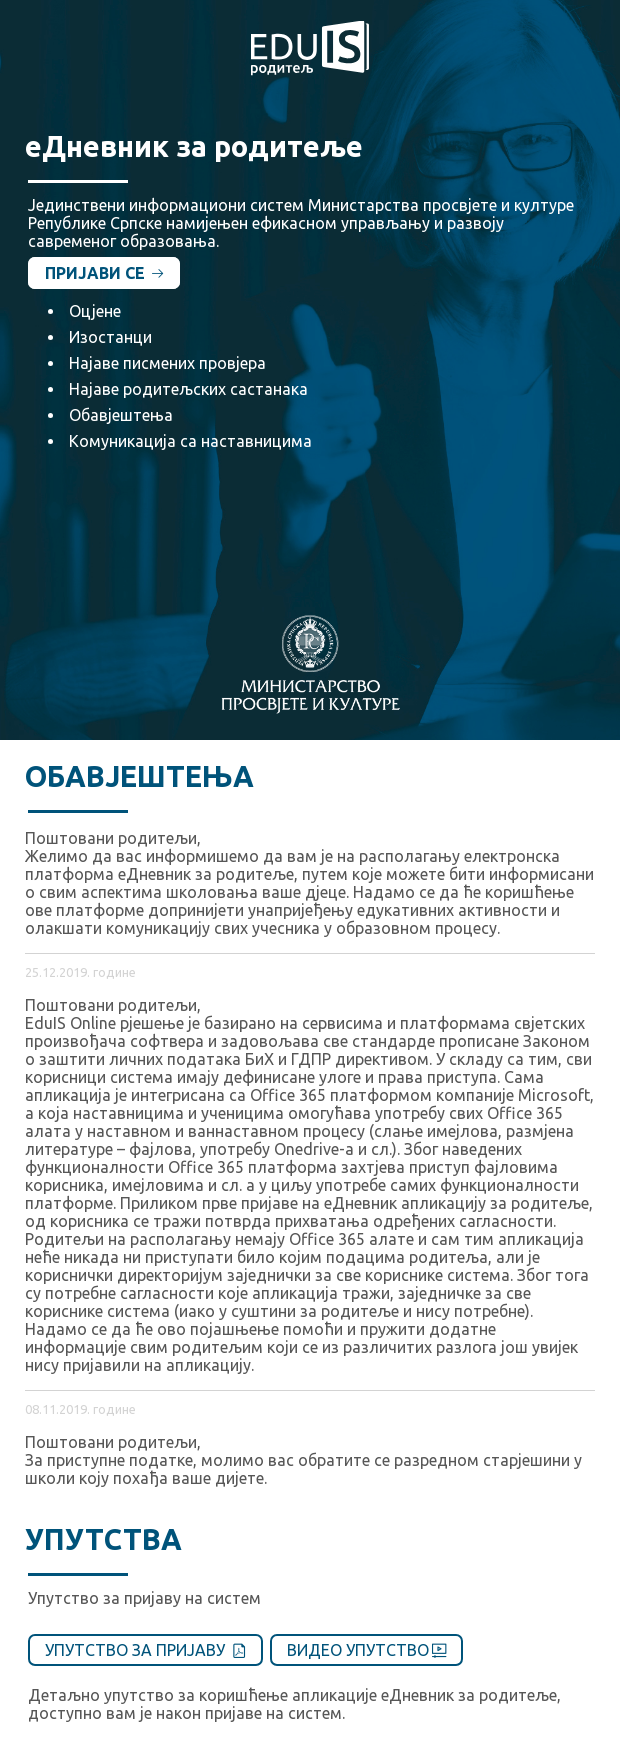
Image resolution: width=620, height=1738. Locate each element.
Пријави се (104, 273)
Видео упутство (366, 1650)
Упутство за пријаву (145, 1650)
